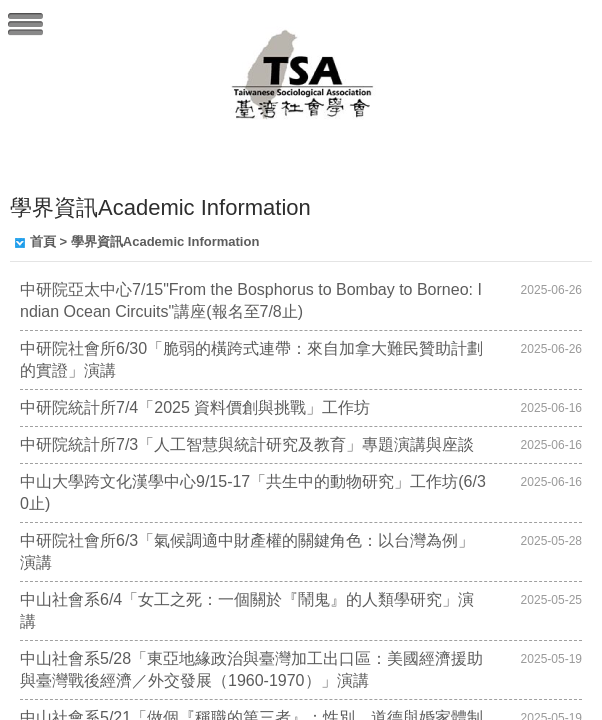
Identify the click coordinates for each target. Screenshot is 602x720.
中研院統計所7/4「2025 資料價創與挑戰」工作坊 (195, 407)
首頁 (43, 241)
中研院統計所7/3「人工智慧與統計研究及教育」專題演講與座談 (247, 444)
